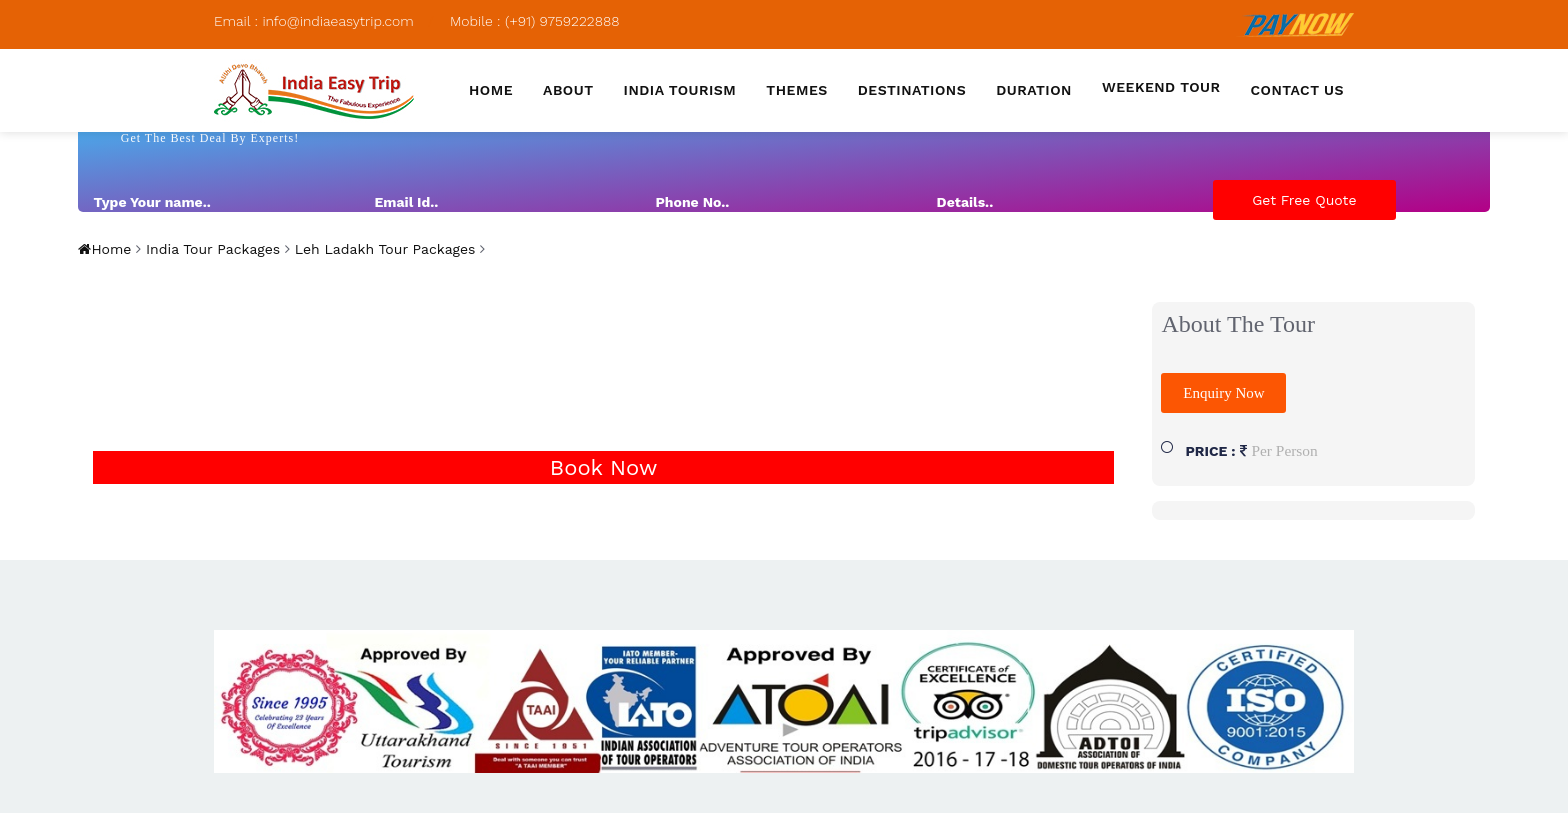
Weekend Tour (1161, 87)
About (568, 90)
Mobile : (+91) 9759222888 (535, 21)
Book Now (603, 467)
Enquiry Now (1223, 393)
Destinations (912, 90)
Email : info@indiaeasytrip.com (314, 21)
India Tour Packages (210, 249)
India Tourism (680, 90)
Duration (1034, 90)
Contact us (1297, 90)
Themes (796, 90)
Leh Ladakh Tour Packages (383, 249)
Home (491, 90)
